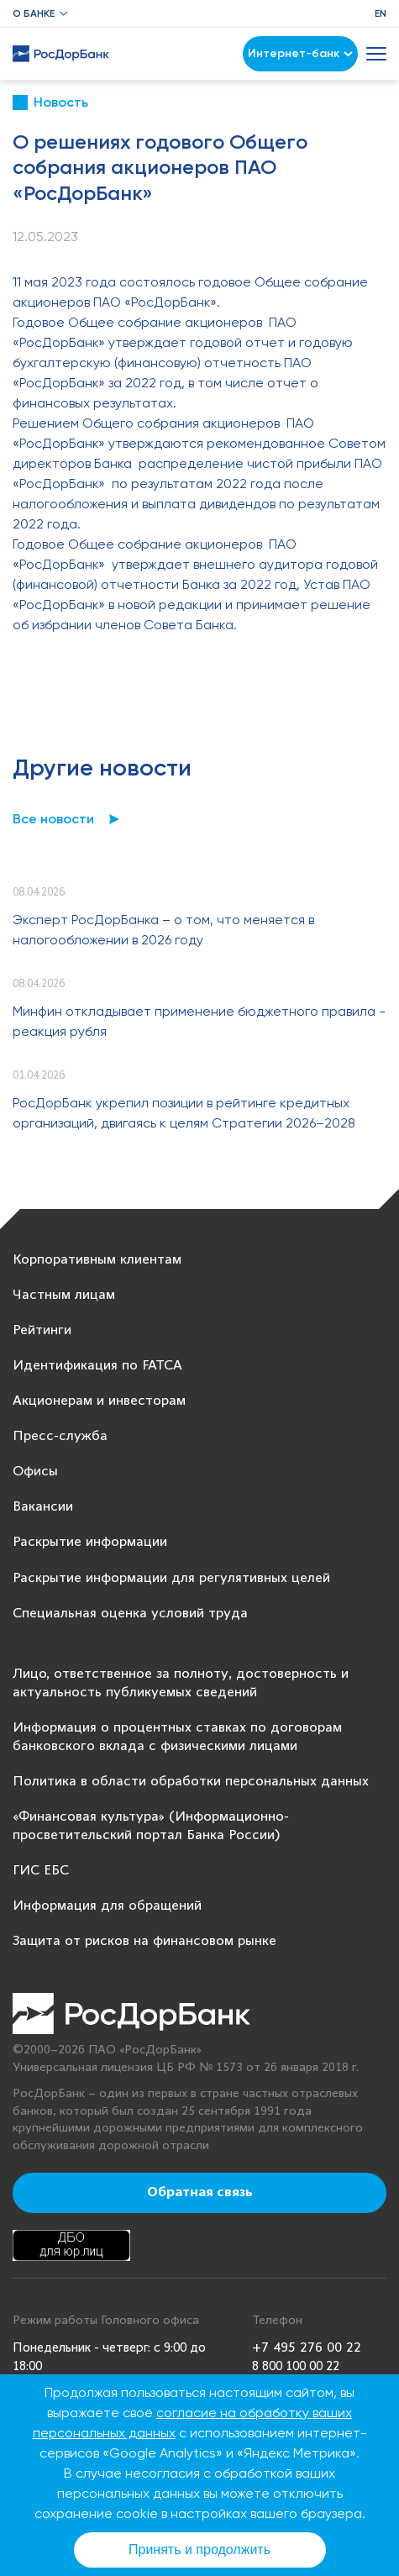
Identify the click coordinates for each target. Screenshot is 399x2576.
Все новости (53, 819)
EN (380, 13)
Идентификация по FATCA (97, 1366)
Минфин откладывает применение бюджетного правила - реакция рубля (199, 1021)
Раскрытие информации (90, 1542)
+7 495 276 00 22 (306, 2348)
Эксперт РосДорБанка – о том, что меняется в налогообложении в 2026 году (163, 930)
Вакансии (43, 1507)
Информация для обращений (107, 1906)
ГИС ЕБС (41, 1871)
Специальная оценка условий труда (130, 1613)
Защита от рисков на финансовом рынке (144, 1941)
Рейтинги (42, 1330)
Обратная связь (200, 2193)
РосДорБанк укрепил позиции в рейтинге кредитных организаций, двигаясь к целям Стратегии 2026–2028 (184, 1113)
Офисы (35, 1471)
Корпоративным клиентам (97, 1260)
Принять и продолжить (199, 2549)
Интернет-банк (300, 53)
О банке (34, 13)
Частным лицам (64, 1295)
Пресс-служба (60, 1436)
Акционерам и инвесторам (99, 1401)
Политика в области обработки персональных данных (191, 1781)
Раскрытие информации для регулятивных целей (171, 1578)
